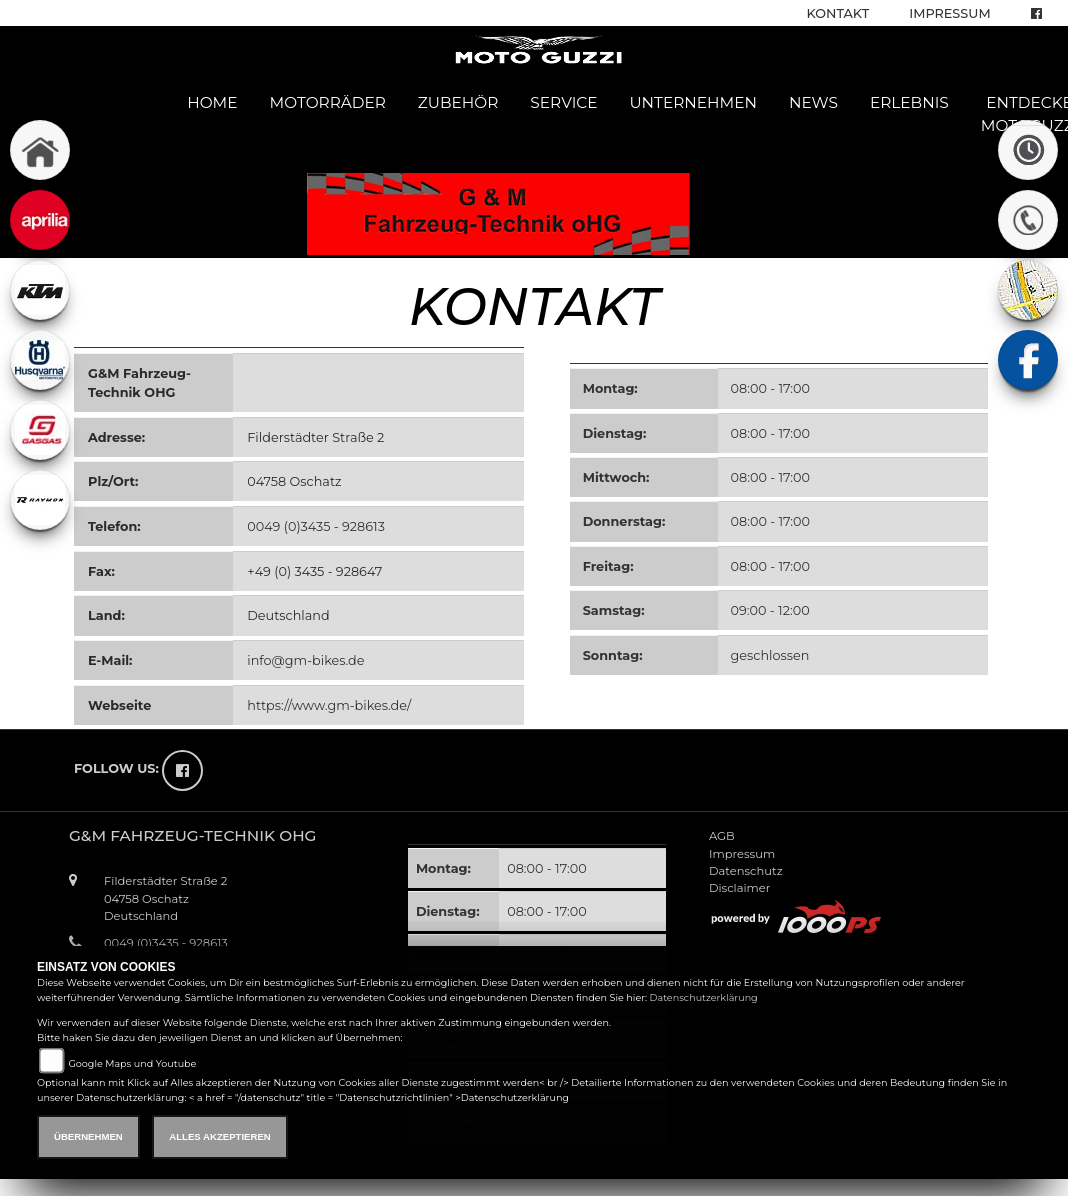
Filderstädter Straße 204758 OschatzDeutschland (165, 898)
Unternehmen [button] (693, 102)
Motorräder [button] (328, 102)
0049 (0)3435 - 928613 (316, 526)
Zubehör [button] (458, 102)
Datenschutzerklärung (704, 997)
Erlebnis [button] (909, 102)
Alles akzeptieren (219, 1136)
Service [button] (563, 102)
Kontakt (838, 13)
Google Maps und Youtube (132, 1063)
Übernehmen (88, 1136)
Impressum (949, 13)
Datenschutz (746, 871)
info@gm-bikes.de (305, 660)
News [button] (813, 102)
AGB (722, 836)
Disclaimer (739, 888)
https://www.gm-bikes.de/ (329, 705)
